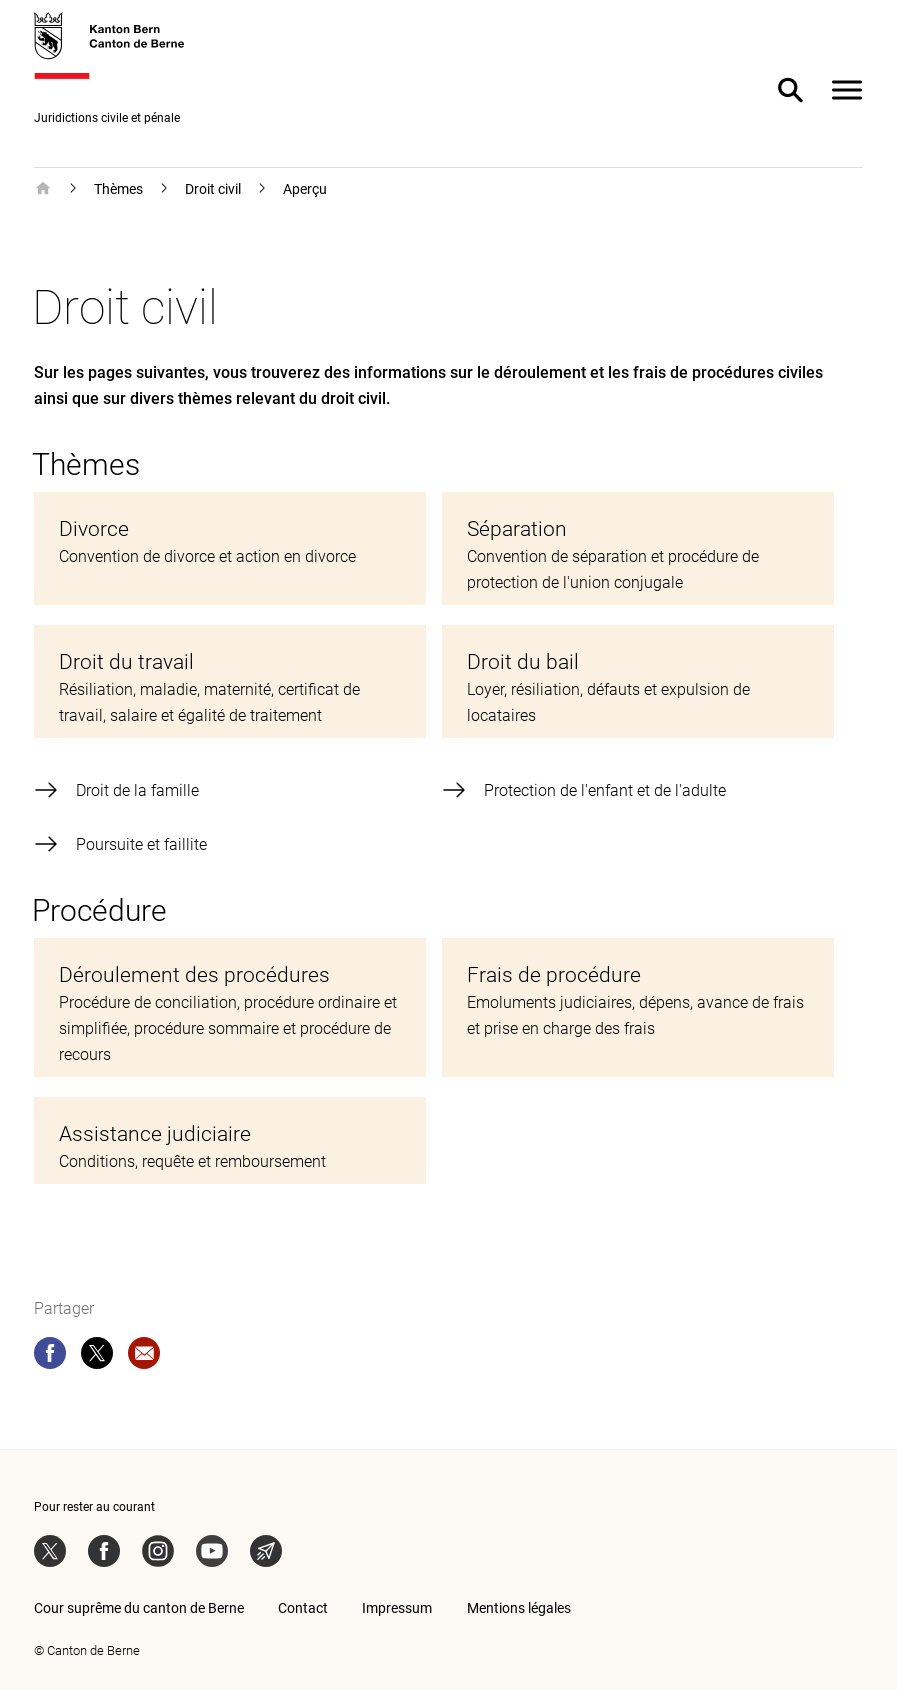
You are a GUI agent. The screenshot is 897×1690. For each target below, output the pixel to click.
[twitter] (97, 1357)
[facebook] (50, 1357)
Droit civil (213, 189)
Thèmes (118, 189)
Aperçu (305, 189)
